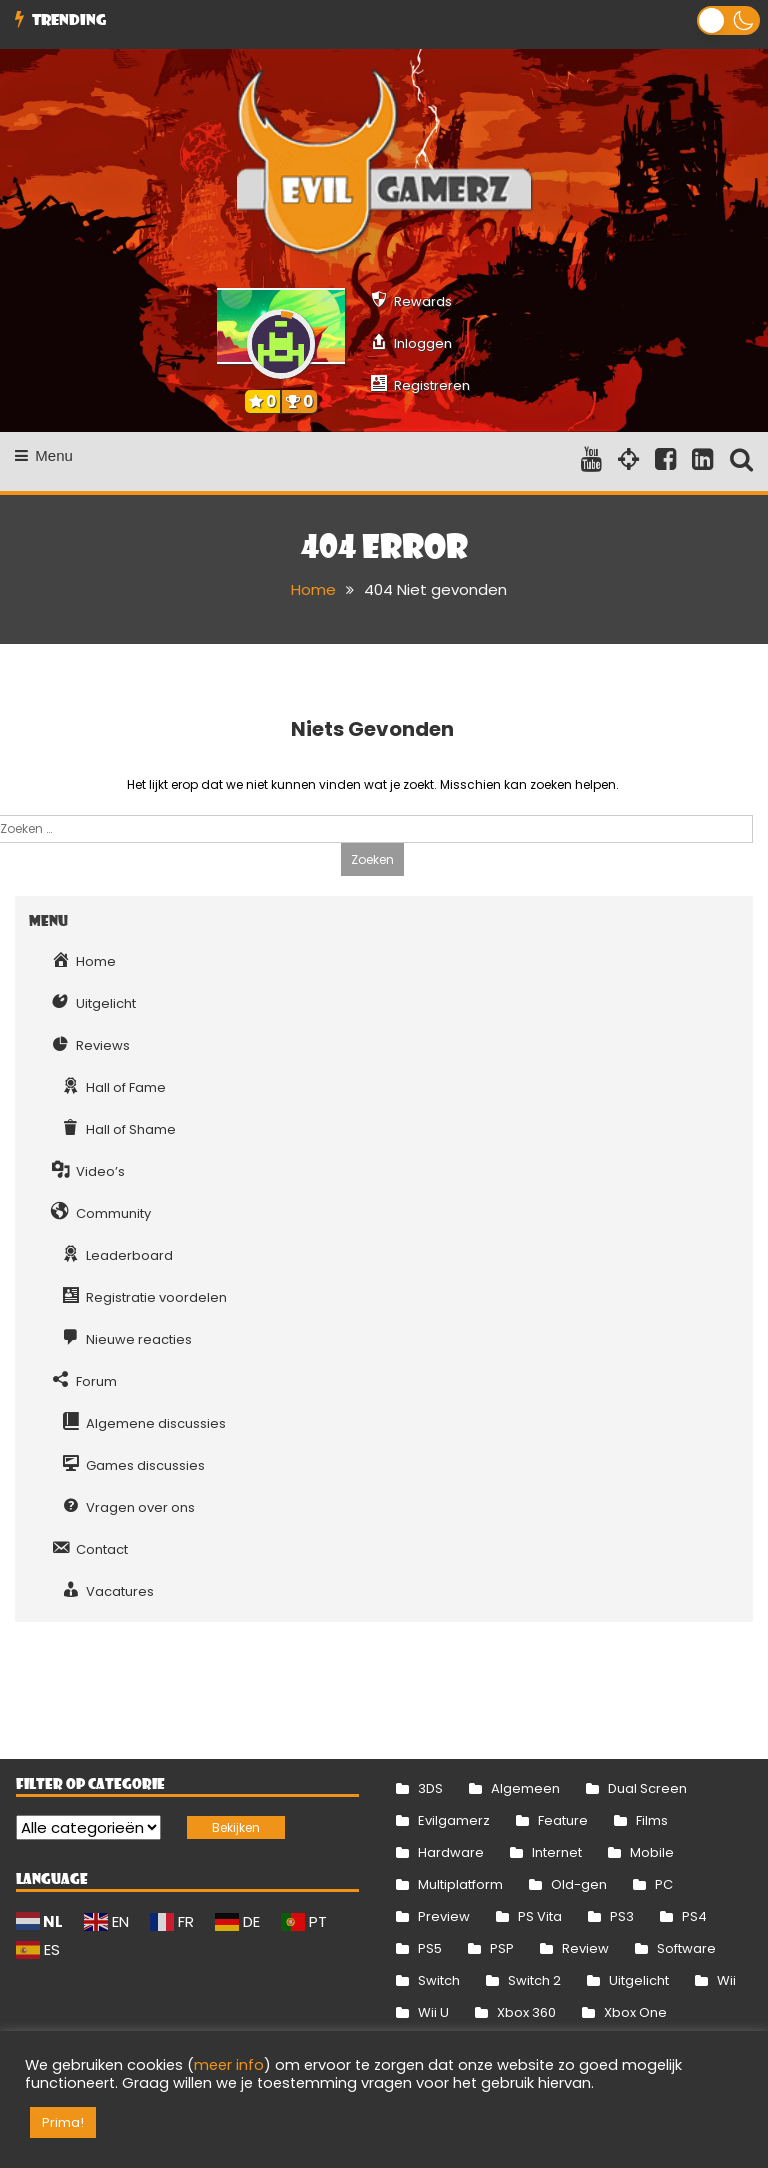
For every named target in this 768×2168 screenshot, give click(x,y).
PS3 (622, 1916)
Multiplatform (460, 1884)
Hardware (451, 1852)
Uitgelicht (639, 1980)
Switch (439, 1980)
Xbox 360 (526, 2012)
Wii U (433, 2012)
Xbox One (635, 2012)
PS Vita (540, 1916)
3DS (430, 1788)
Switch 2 (534, 1980)
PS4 (694, 1916)
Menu (44, 455)
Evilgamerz (454, 1820)
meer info (229, 2065)
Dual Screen (647, 1788)
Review (585, 1948)
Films (652, 1820)
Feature (563, 1820)
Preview (444, 1916)
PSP (502, 1948)
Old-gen (579, 1884)
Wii (726, 1980)
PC (664, 1884)
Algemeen (525, 1788)
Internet (557, 1852)
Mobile (652, 1852)
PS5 (430, 1948)
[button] (728, 20)
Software (686, 1948)
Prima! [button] (63, 2122)
